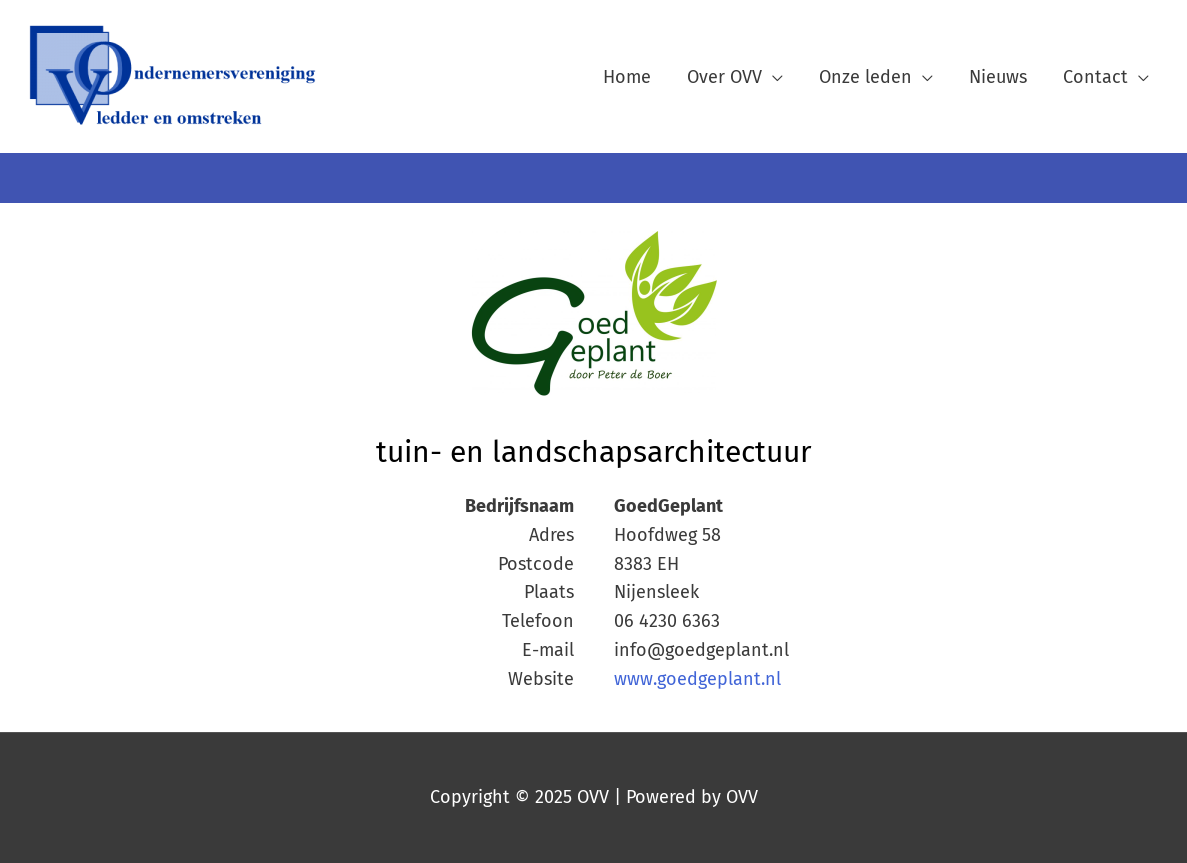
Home (627, 77)
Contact (1095, 77)
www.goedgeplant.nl (697, 679)
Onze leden (865, 77)
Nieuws (998, 77)
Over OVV (724, 77)
